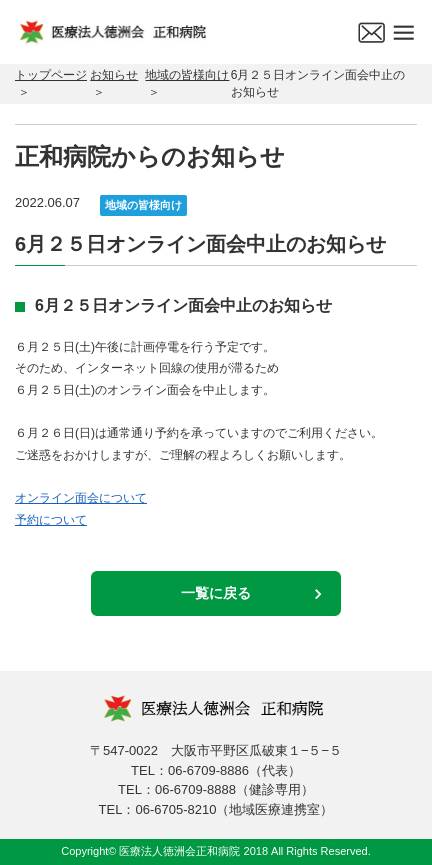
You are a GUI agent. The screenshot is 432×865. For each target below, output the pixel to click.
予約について (51, 520)
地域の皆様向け (187, 75)
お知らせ (114, 75)
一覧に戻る (216, 593)
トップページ (51, 75)
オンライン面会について (81, 498)
